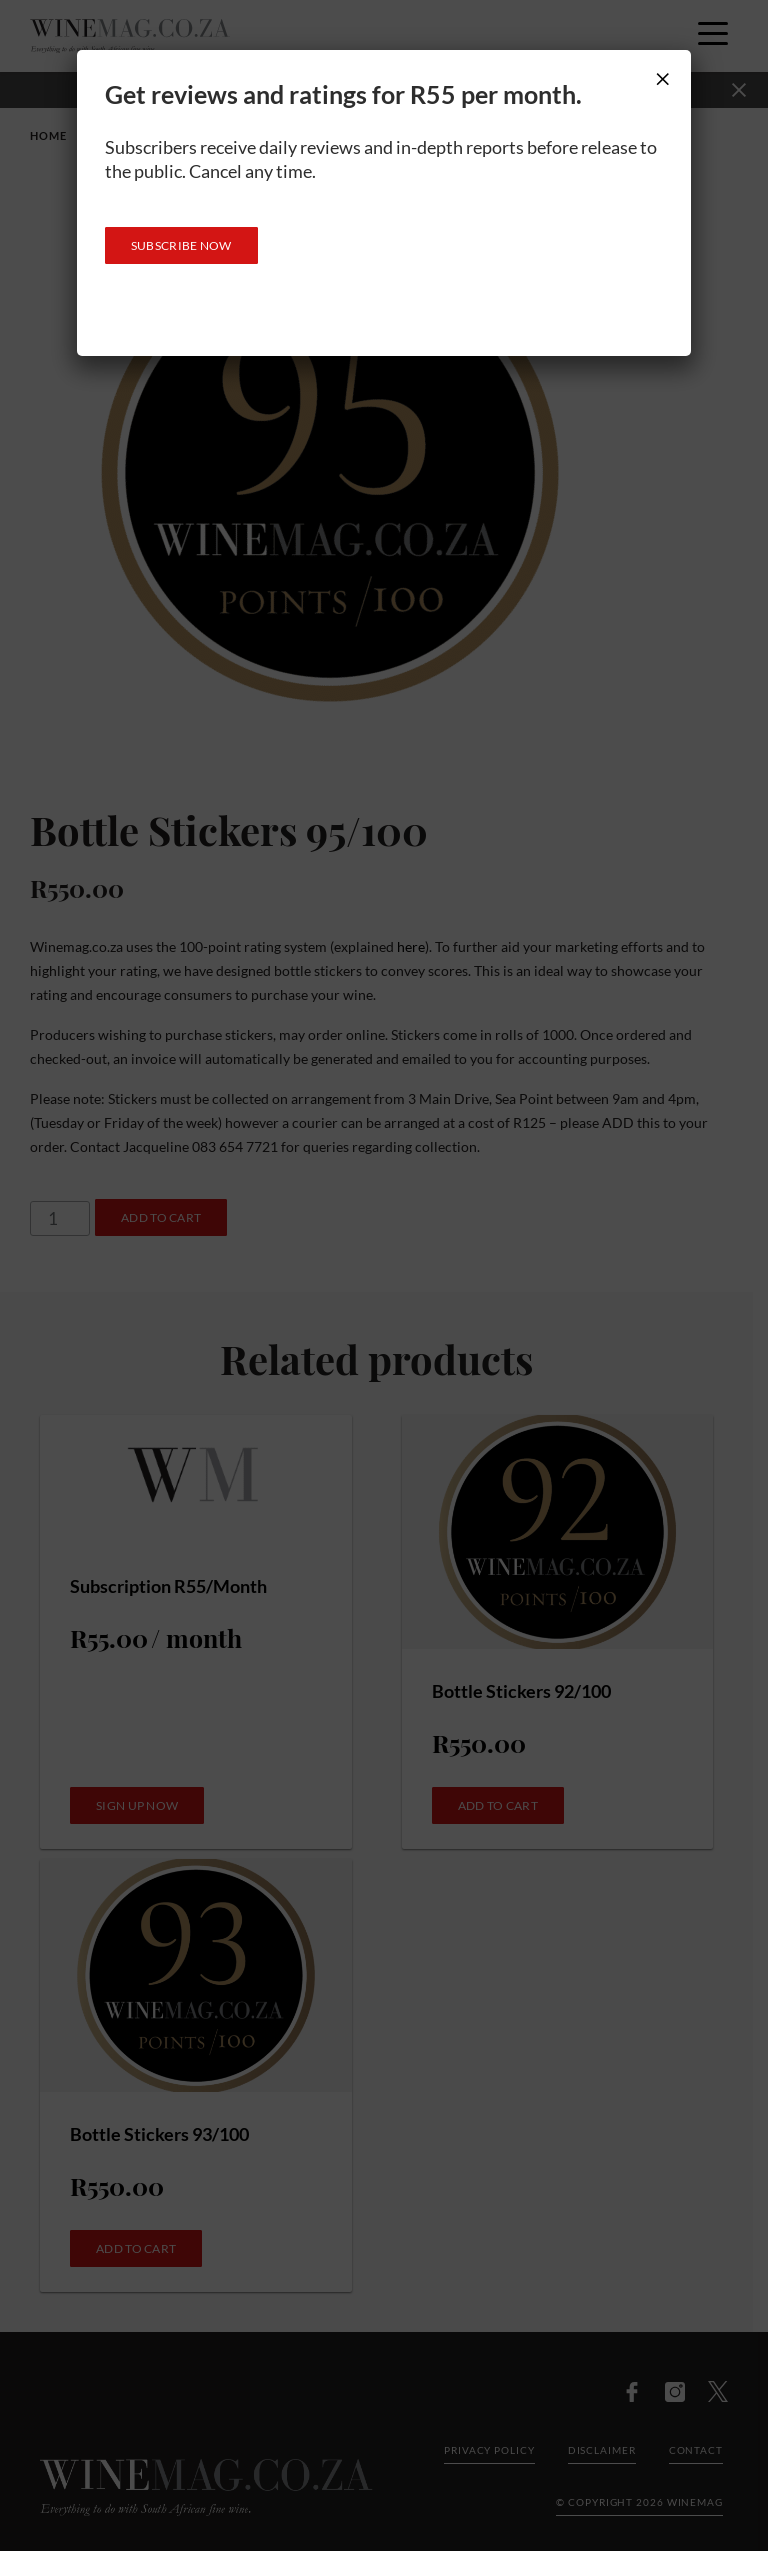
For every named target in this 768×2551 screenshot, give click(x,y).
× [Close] (662, 78)
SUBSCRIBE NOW (181, 245)
